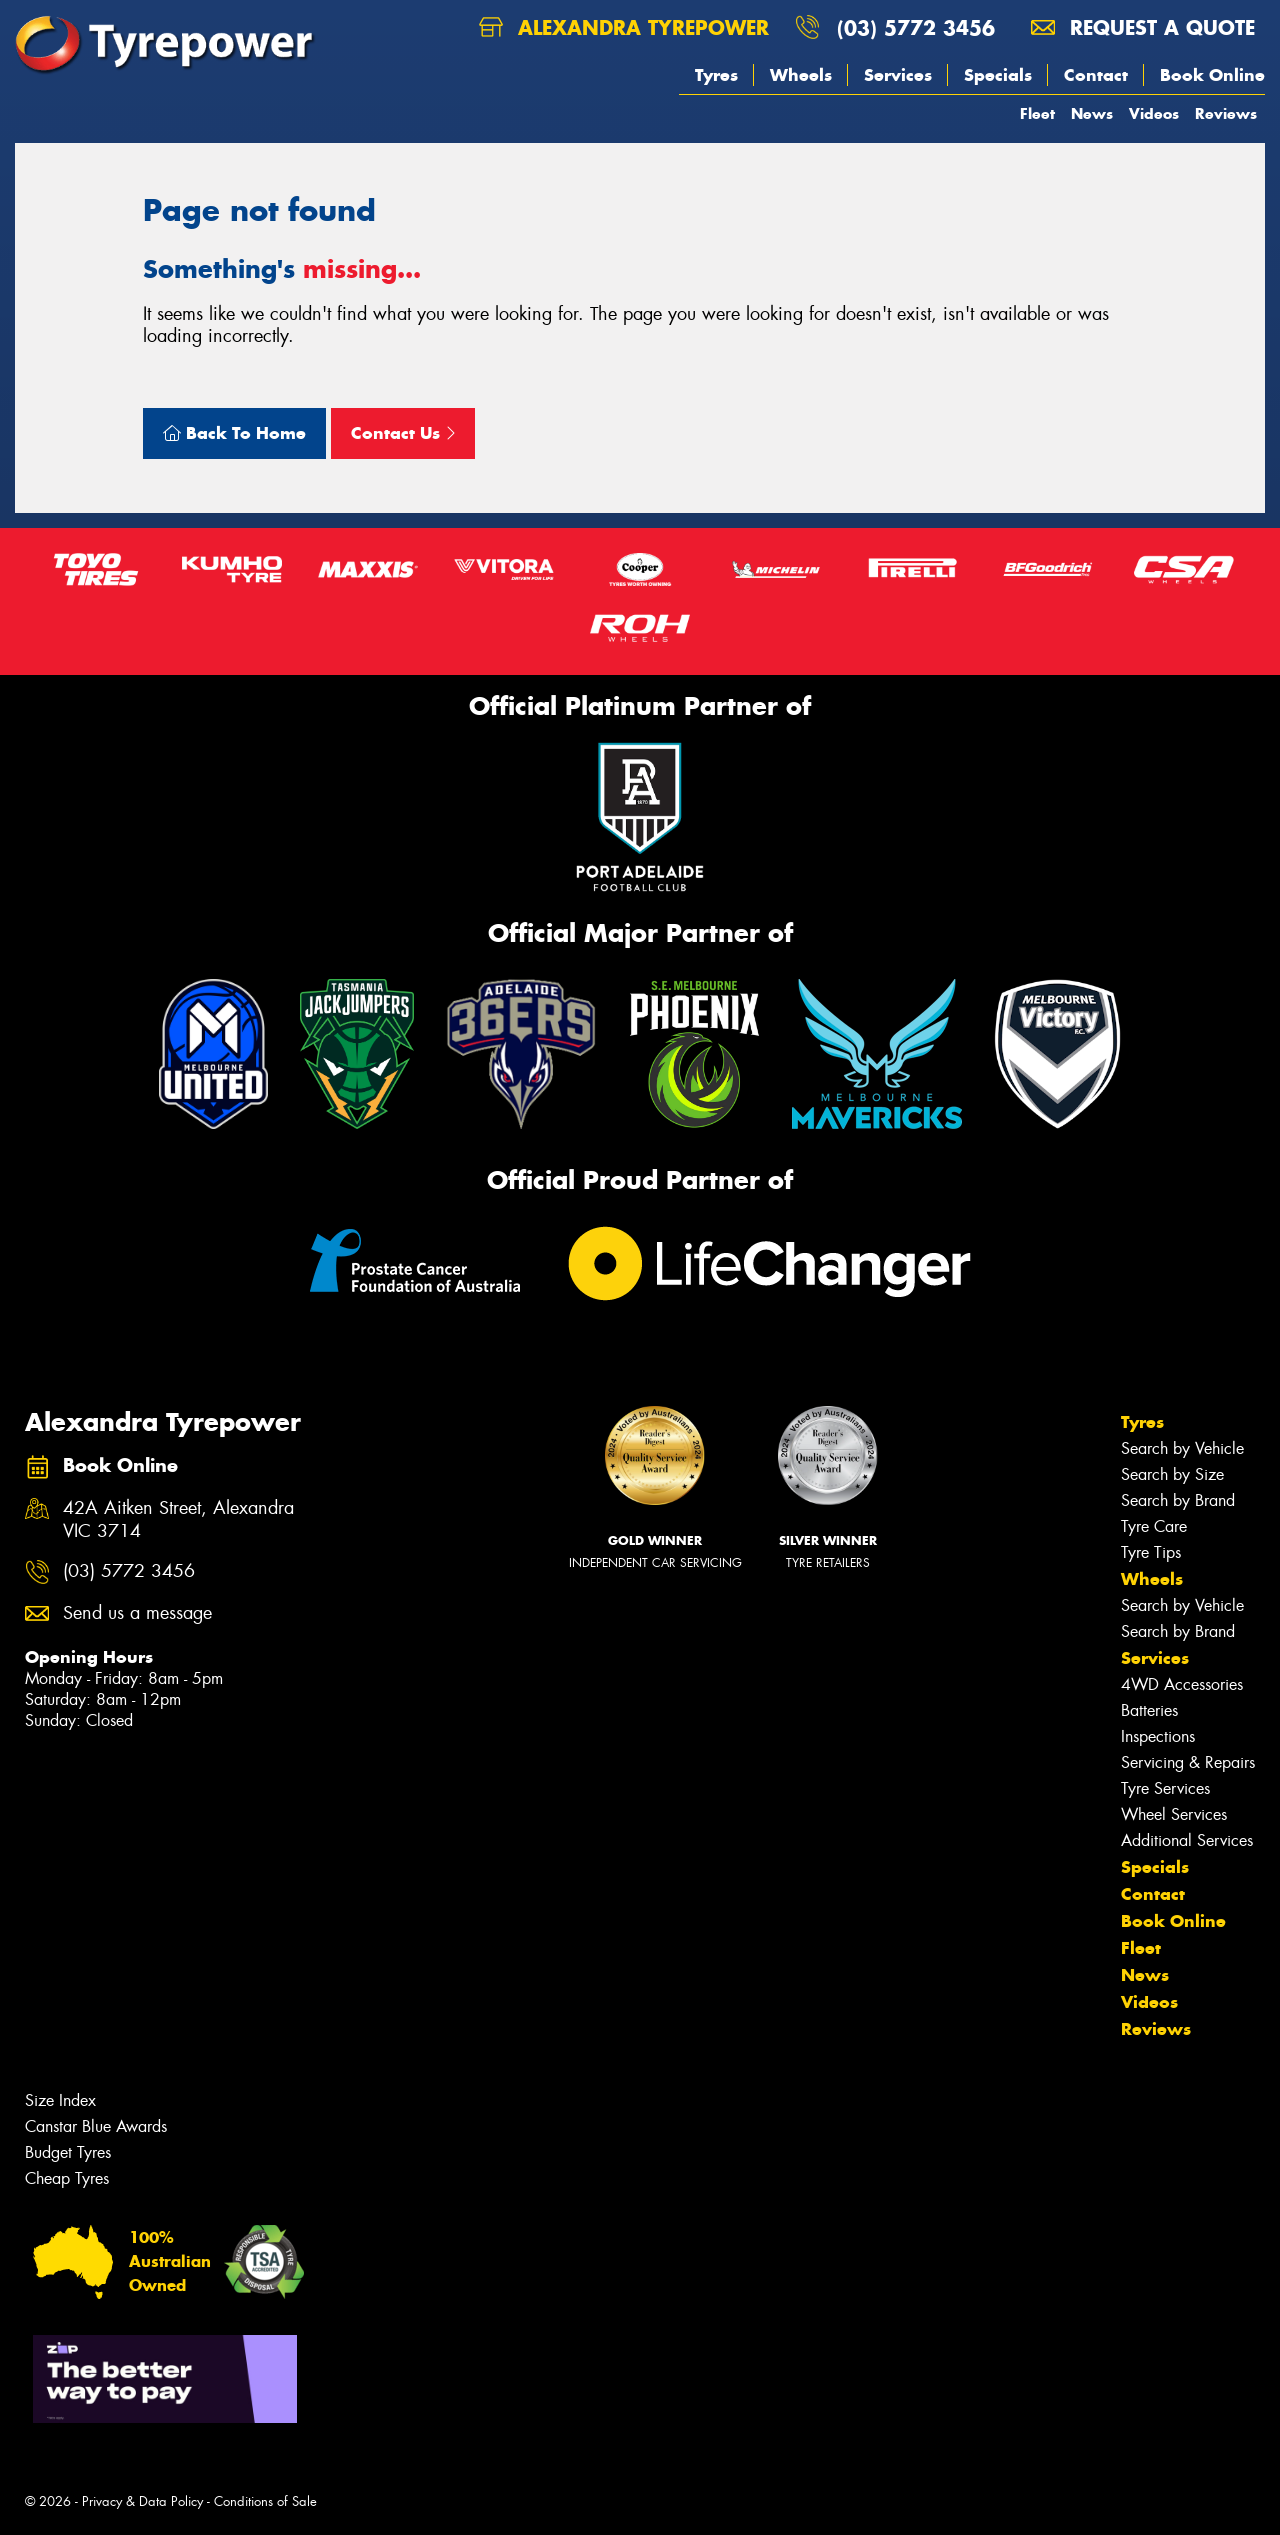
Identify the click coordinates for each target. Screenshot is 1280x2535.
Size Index (60, 2100)
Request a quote (1143, 27)
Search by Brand (1178, 1500)
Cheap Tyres (67, 2178)
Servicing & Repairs (1188, 1762)
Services (898, 75)
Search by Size (1172, 1474)
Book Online (1212, 75)
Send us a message (137, 1613)
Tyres (716, 75)
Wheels (801, 75)
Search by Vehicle (1182, 1448)
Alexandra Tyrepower (624, 27)
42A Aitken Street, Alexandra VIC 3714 (178, 1520)
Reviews (1226, 113)
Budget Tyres (68, 2152)
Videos (1154, 113)
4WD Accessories (1182, 1684)
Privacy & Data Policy (142, 2501)
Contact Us (403, 433)
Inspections (1158, 1736)
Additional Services (1187, 1840)
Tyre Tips (1151, 1552)
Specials (998, 75)
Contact (1096, 75)
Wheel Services (1174, 1814)
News (1092, 113)
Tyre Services (1165, 1788)
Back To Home (234, 433)
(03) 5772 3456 (916, 27)
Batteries (1149, 1710)
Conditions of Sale (265, 2501)
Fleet (1037, 113)
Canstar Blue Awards (96, 2126)
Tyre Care (1154, 1526)
